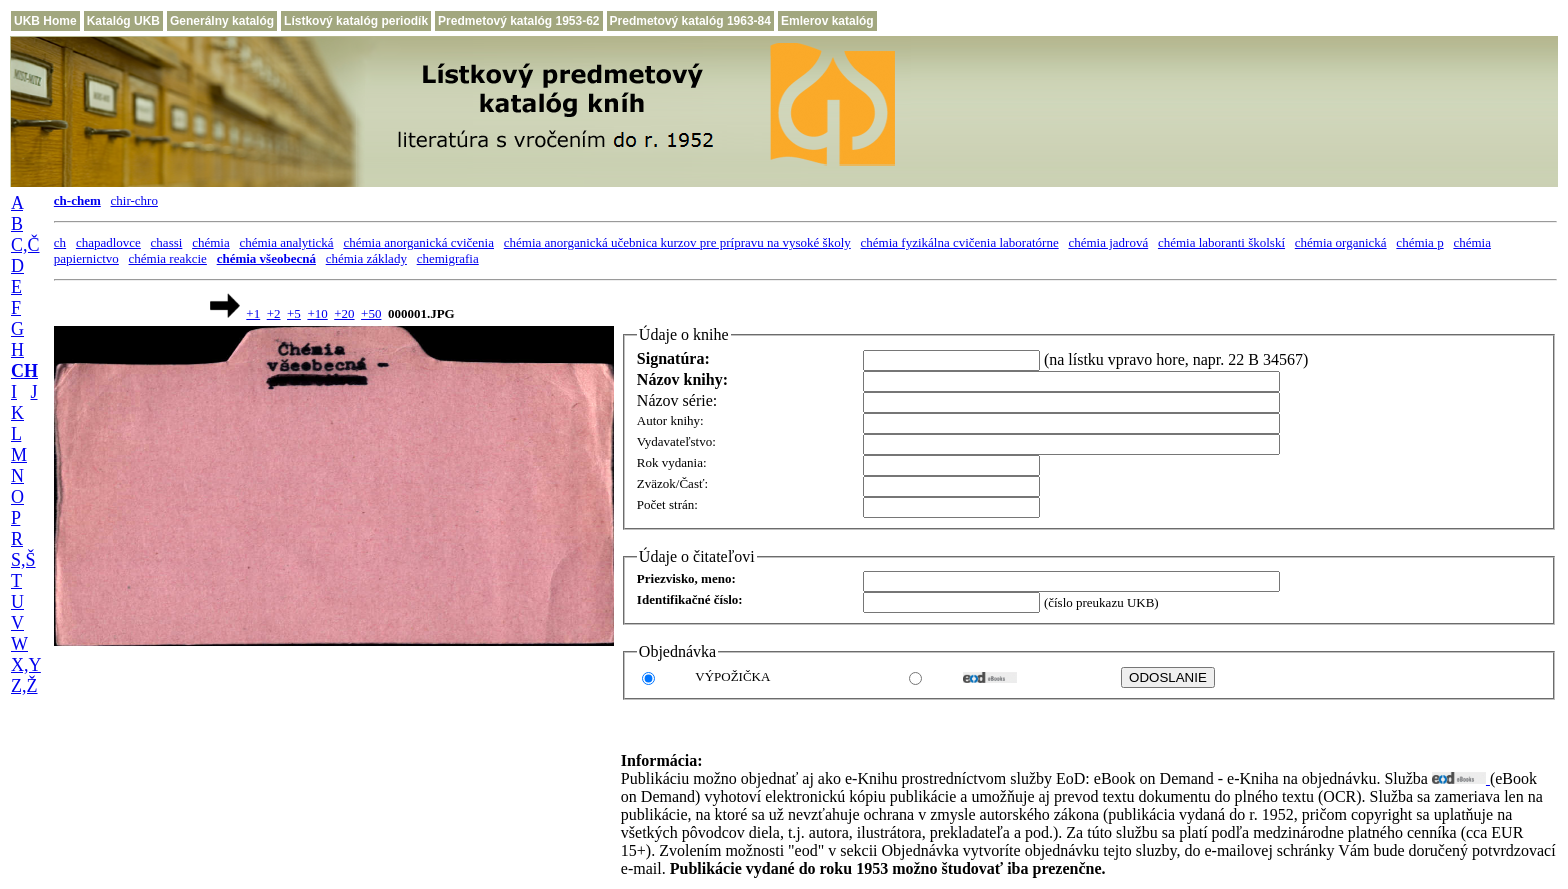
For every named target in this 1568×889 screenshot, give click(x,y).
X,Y (26, 665)
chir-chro (134, 200)
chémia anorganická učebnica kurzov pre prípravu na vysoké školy (677, 242)
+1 (253, 313)
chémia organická (1341, 242)
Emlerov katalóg (827, 21)
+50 (371, 313)
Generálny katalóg (222, 21)
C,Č (25, 245)
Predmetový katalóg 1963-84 (690, 21)
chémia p (1419, 242)
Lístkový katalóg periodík (356, 21)
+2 (274, 313)
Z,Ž (24, 686)
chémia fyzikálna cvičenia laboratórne (960, 242)
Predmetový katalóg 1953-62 (518, 21)
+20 (344, 313)
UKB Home (45, 21)
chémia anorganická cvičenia (418, 242)
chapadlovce (108, 242)
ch (60, 242)
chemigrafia (448, 258)
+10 (317, 313)
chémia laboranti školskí (1221, 242)
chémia (211, 242)
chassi (167, 242)
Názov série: (677, 400)
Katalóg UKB (123, 21)
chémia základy (366, 258)
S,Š (23, 560)
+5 (294, 313)
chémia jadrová (1108, 242)
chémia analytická (286, 242)
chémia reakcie (168, 258)
